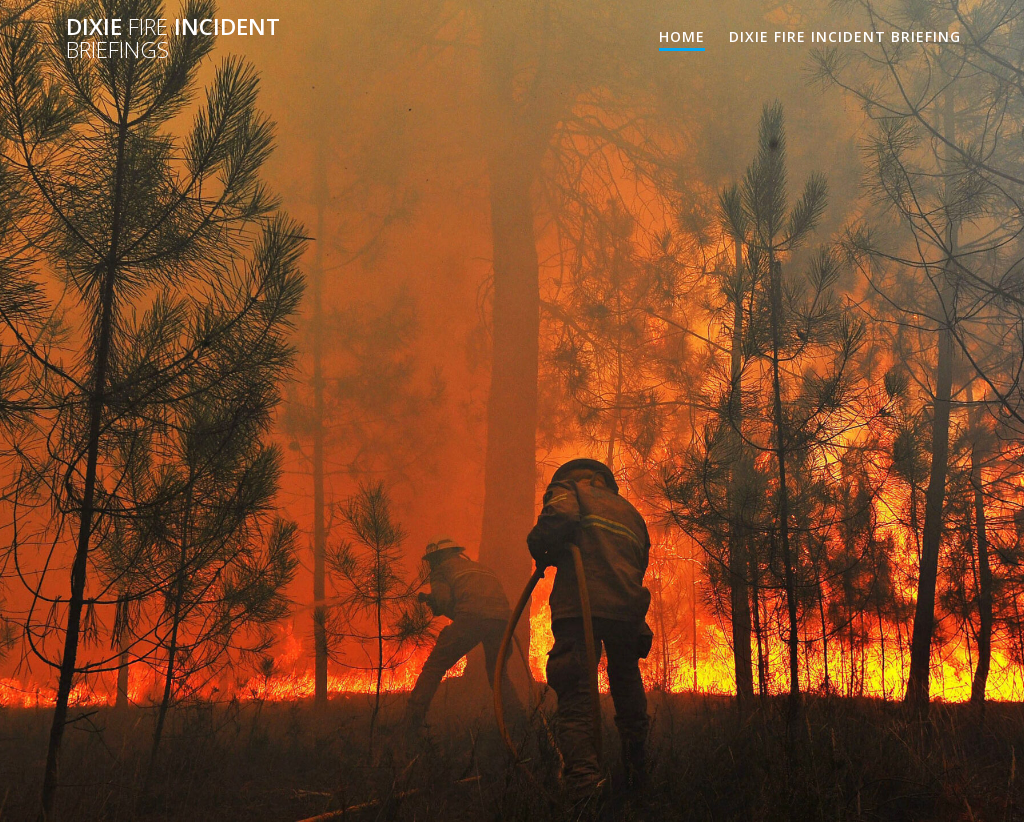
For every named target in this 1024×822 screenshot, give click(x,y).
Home (682, 36)
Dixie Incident (173, 38)
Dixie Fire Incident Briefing (845, 36)
